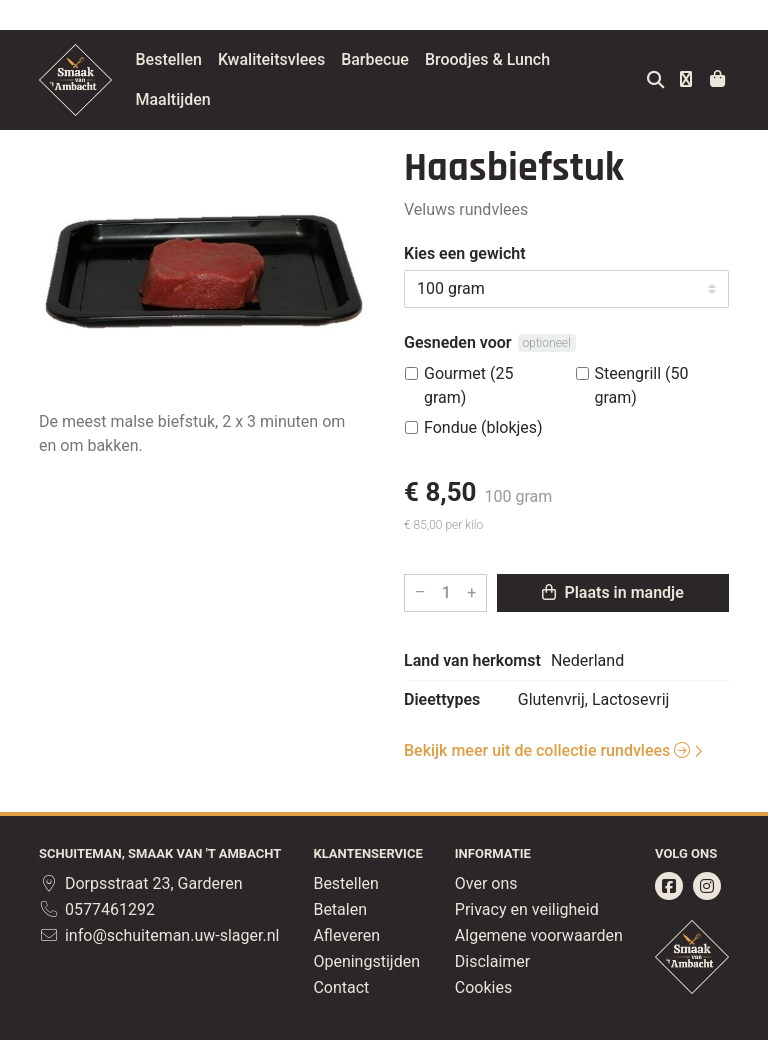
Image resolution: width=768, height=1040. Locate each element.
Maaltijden (220, 99)
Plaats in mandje (612, 592)
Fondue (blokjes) (483, 427)
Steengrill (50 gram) (642, 385)
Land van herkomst (472, 660)
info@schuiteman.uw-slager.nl (159, 935)
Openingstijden (366, 961)
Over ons (486, 883)
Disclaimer (492, 961)
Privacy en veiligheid (527, 909)
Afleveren (346, 935)
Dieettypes (442, 699)
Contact (341, 987)
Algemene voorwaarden (539, 935)
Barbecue (423, 59)
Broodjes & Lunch (534, 59)
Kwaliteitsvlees (318, 59)
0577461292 (97, 909)
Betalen (340, 909)
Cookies (483, 987)
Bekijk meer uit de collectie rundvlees (547, 750)
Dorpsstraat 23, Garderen (141, 883)
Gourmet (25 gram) (468, 385)
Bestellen (216, 59)
